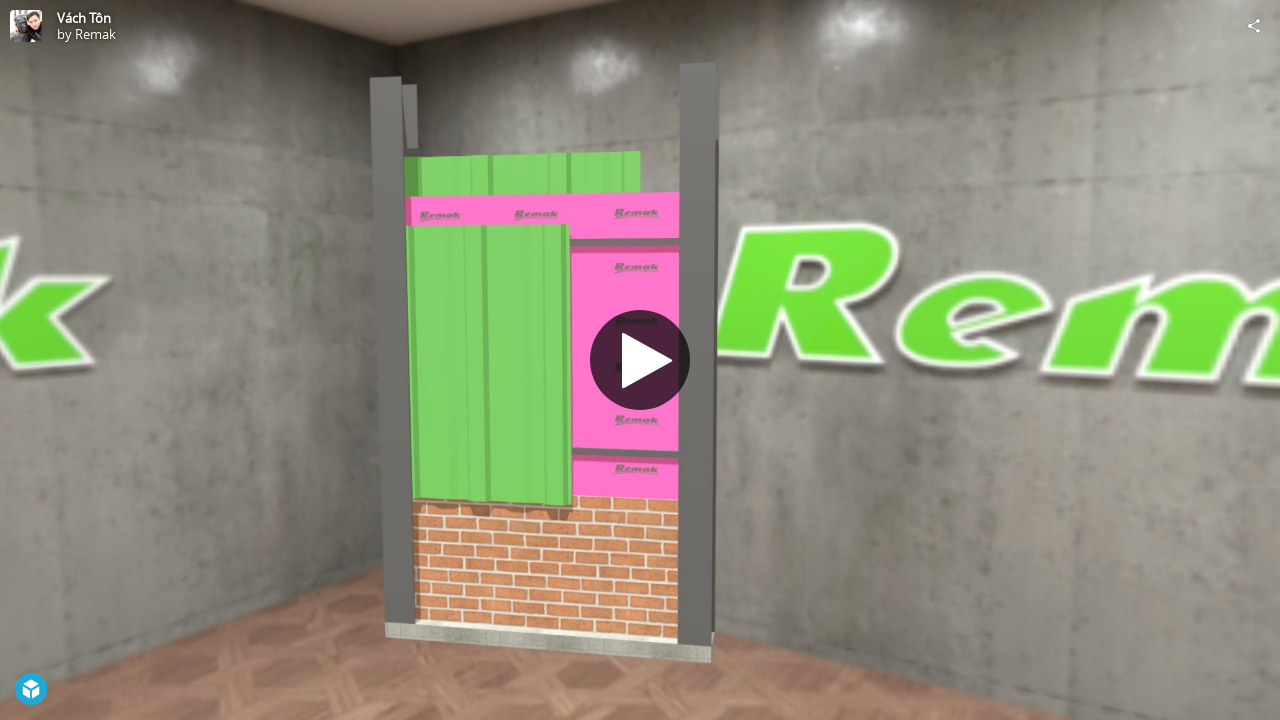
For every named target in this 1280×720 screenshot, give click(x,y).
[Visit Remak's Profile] (26, 26)
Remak (95, 34)
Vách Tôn (84, 18)
